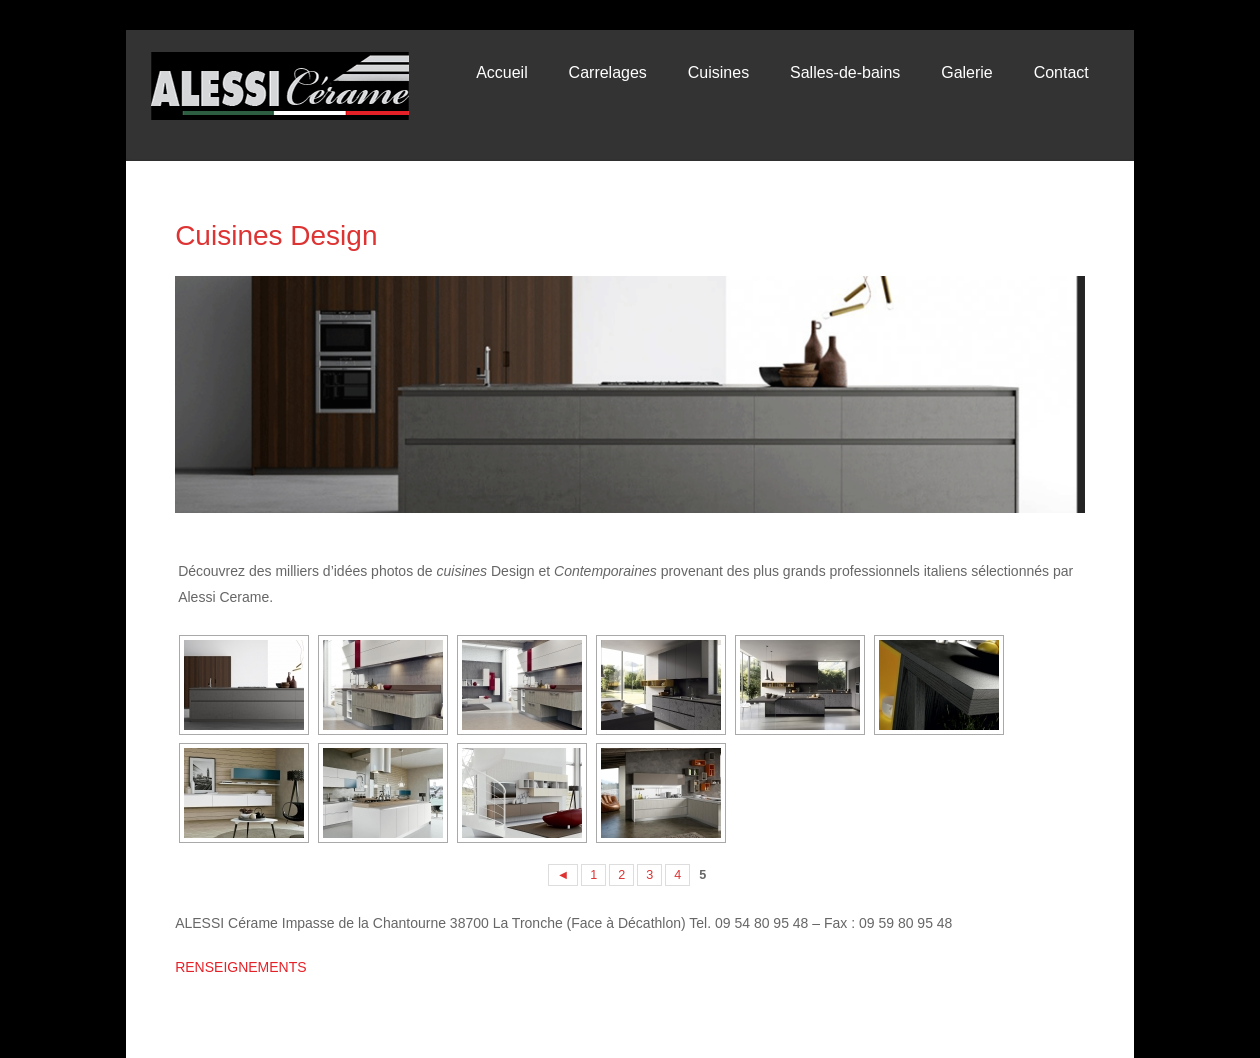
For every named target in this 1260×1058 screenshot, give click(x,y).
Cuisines (718, 72)
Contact (1061, 72)
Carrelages (608, 72)
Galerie (967, 72)
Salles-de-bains (845, 72)
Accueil (502, 72)
